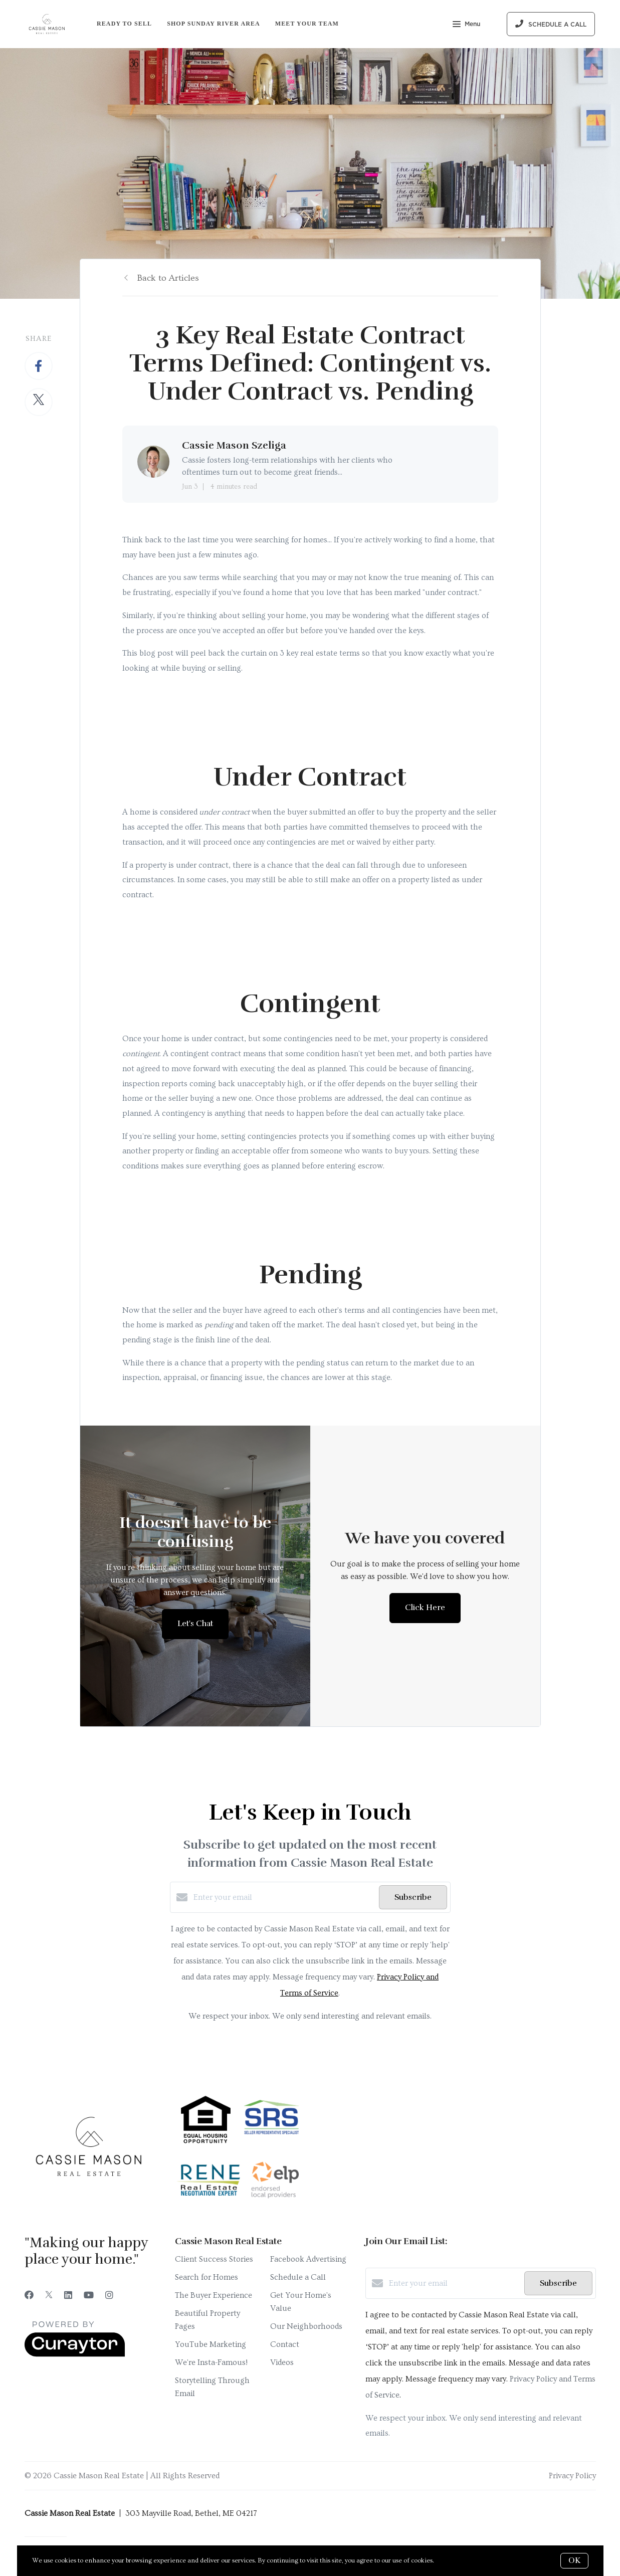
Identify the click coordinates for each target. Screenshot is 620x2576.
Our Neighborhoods (306, 2326)
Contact (284, 2344)
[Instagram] (109, 2295)
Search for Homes (206, 2277)
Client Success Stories (214, 2259)
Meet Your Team (307, 23)
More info (450, 2560)
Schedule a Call (298, 2277)
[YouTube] (89, 2295)
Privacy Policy (572, 2475)
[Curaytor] (75, 2354)
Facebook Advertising (308, 2259)
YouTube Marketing (210, 2344)
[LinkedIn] (68, 2295)
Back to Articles (168, 278)
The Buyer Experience (213, 2295)
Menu (466, 25)
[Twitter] (49, 2295)
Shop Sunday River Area (213, 23)
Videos (282, 2362)
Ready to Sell (124, 23)
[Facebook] (29, 2295)
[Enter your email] (283, 1897)
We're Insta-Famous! (211, 2362)
